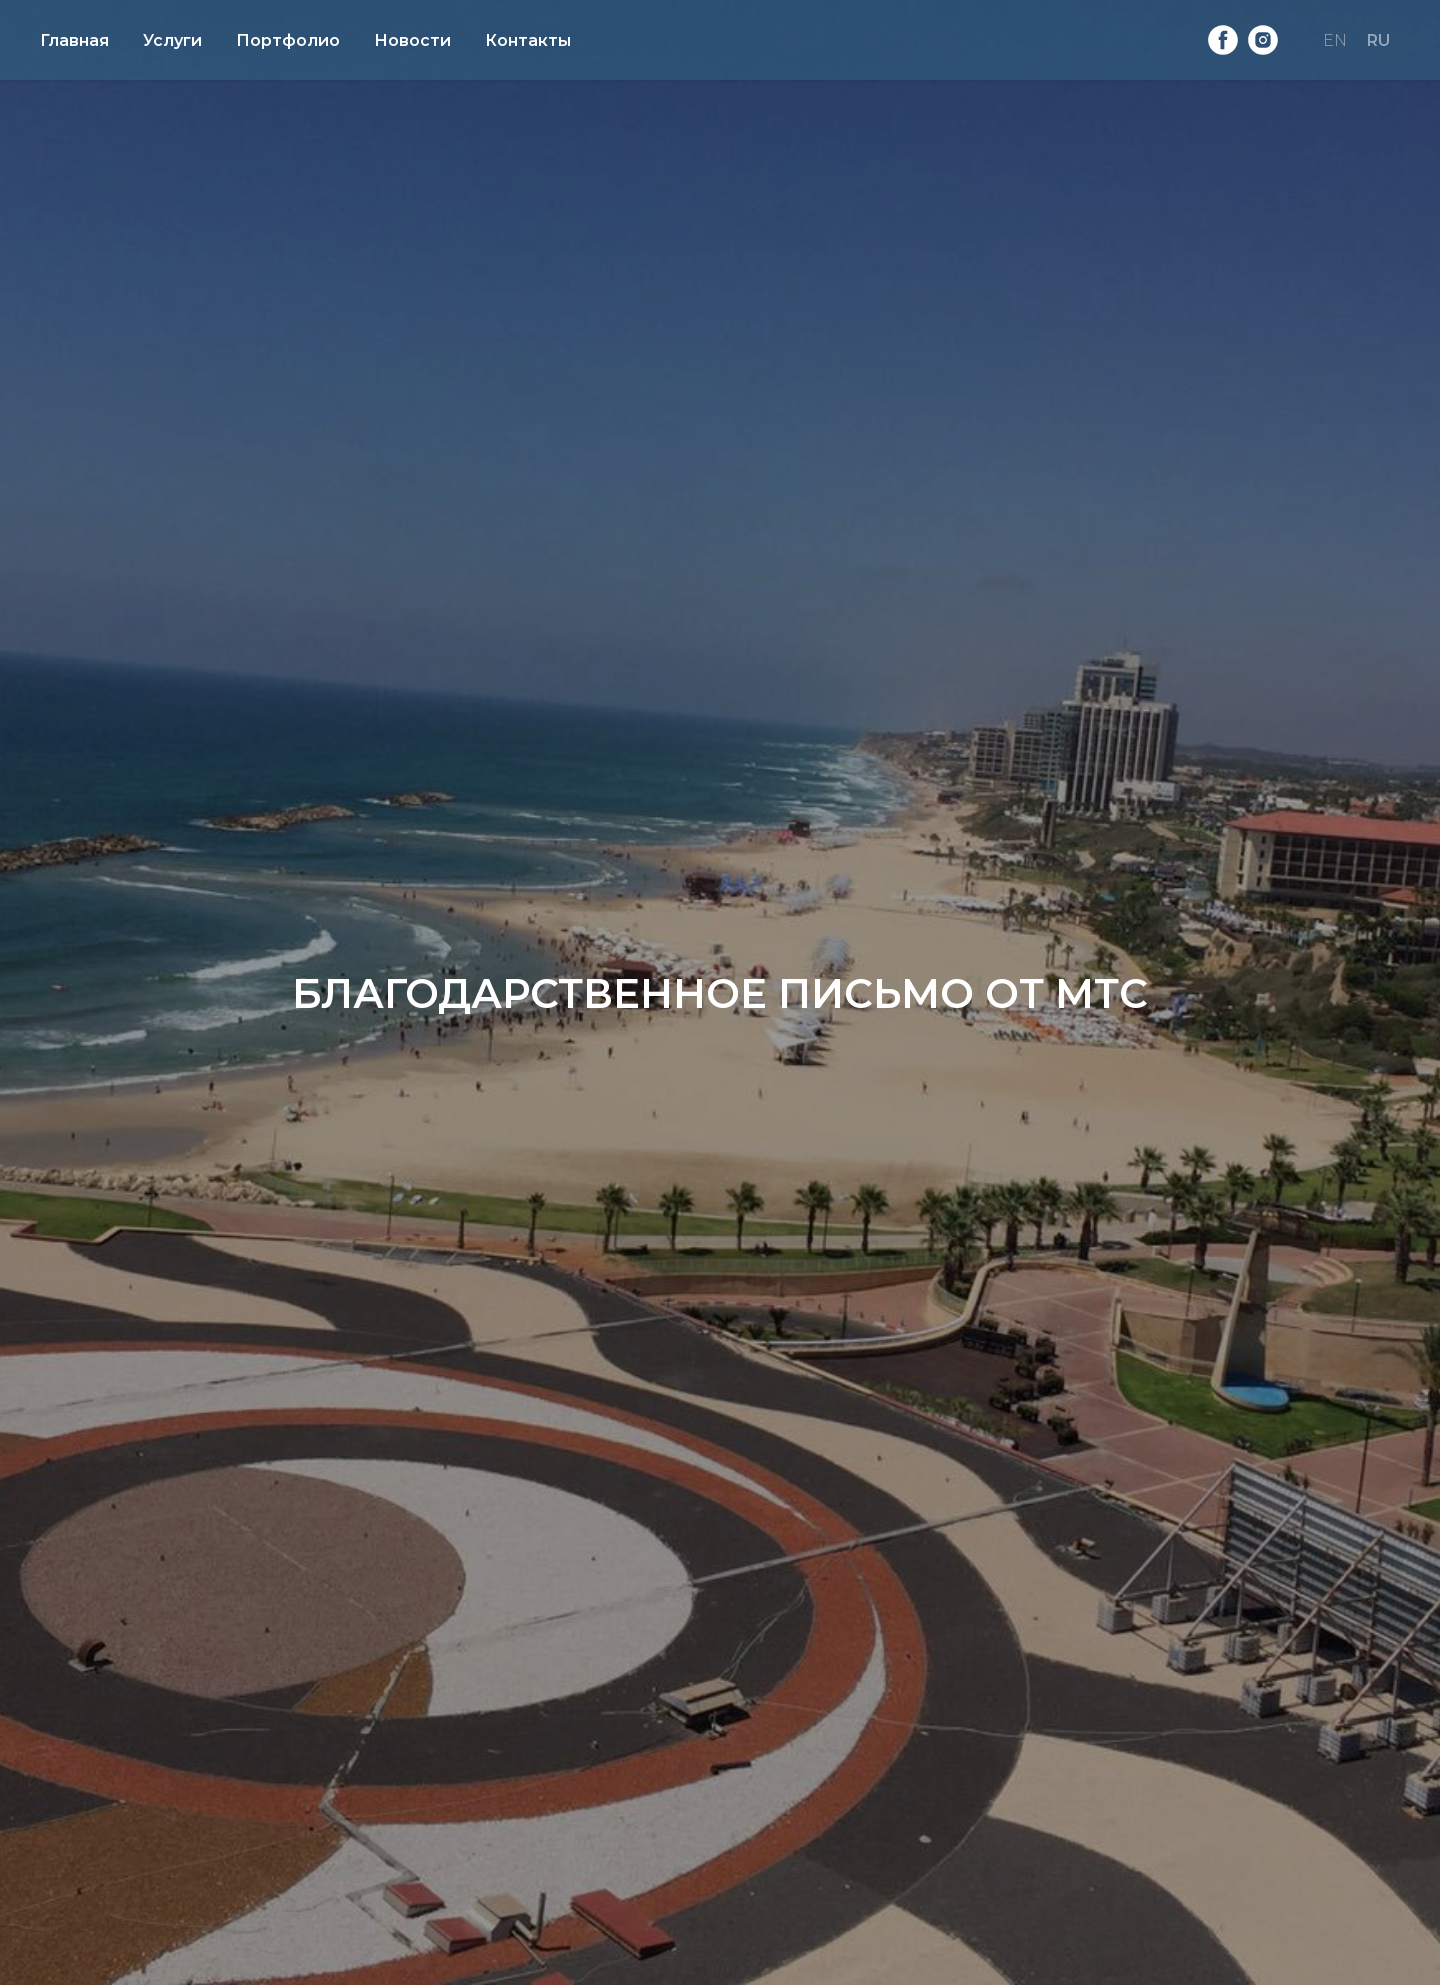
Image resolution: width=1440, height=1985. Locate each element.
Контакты (528, 40)
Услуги (172, 40)
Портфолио (288, 40)
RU (1378, 40)
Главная (74, 40)
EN (1335, 40)
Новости (412, 40)
